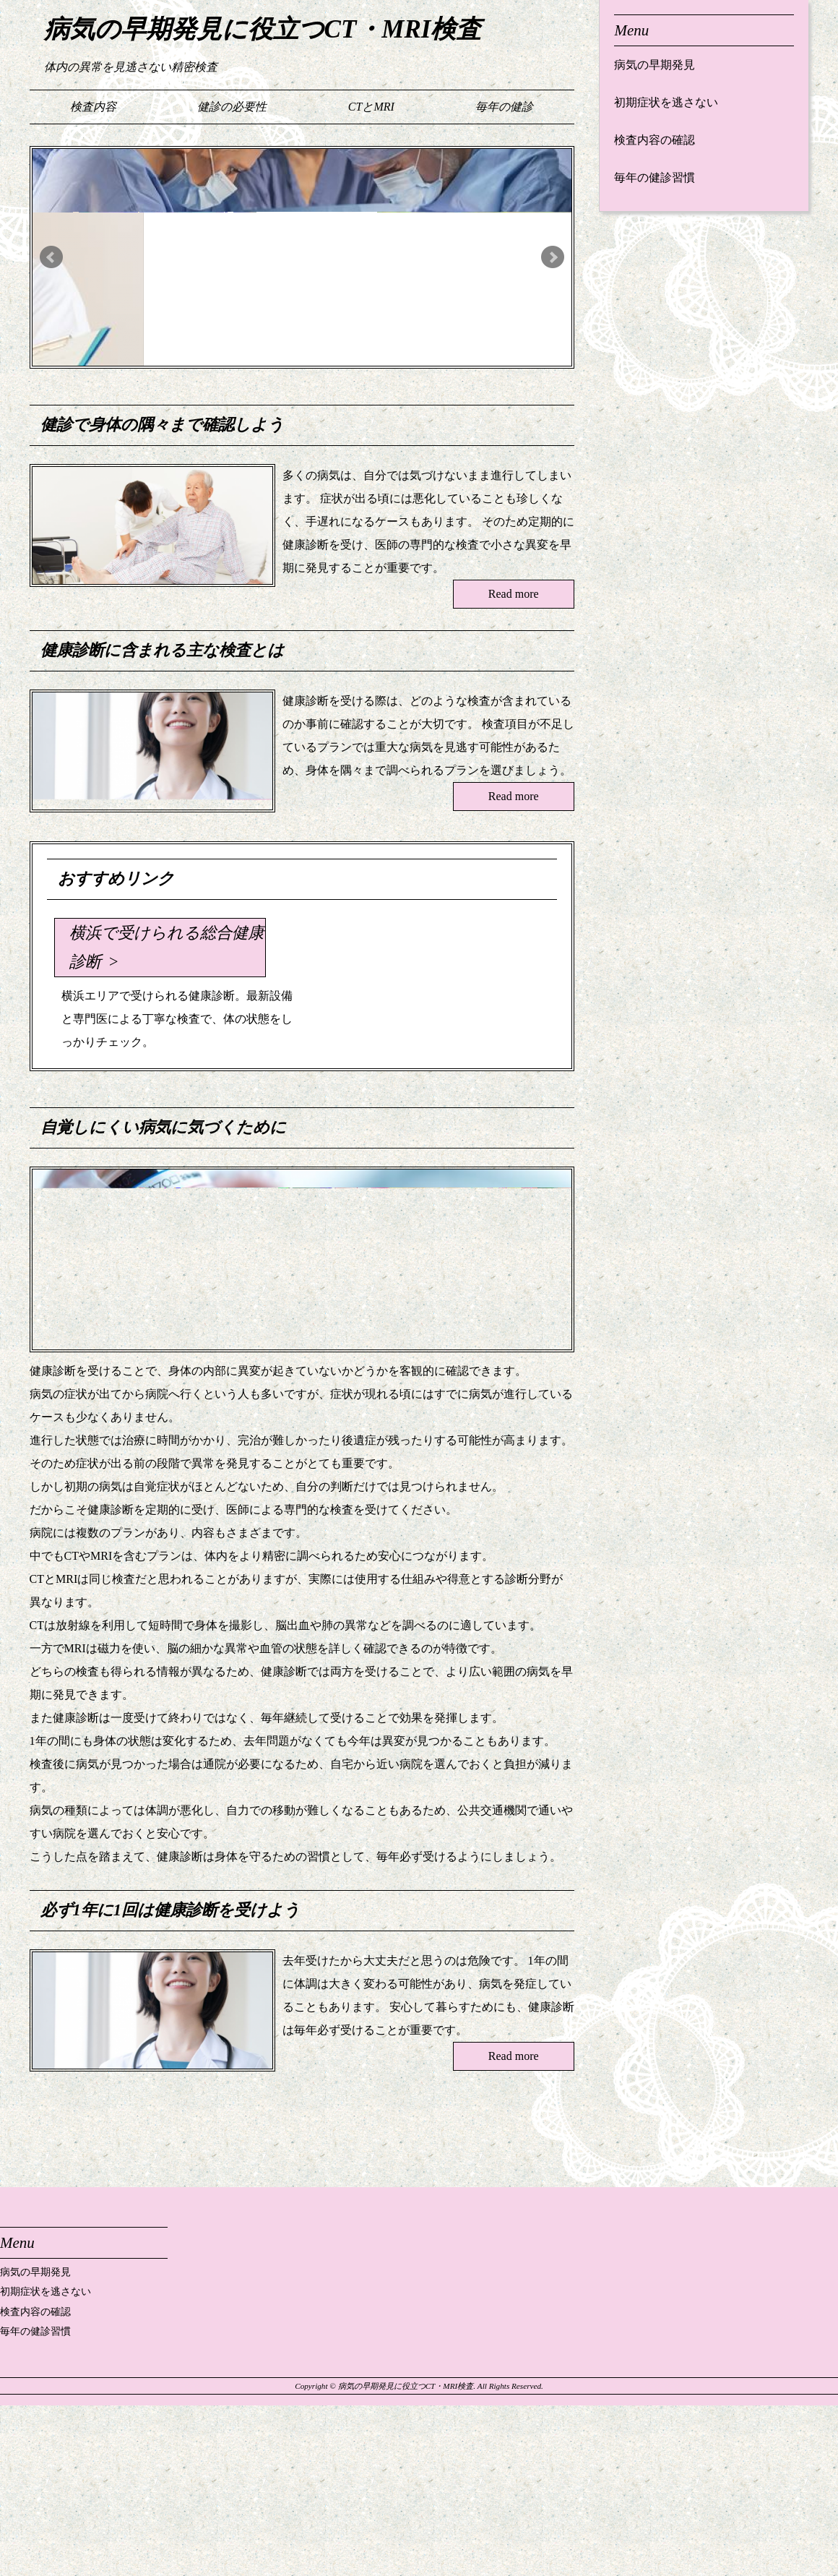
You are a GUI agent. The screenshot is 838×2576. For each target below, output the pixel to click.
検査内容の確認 (654, 140)
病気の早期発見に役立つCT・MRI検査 (263, 29)
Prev (51, 257)
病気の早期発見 (654, 65)
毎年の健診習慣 (654, 177)
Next (552, 257)
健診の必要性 (232, 106)
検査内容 (93, 106)
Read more (513, 594)
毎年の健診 (504, 106)
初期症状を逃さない (666, 102)
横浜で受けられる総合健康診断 (166, 947)
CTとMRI (371, 106)
